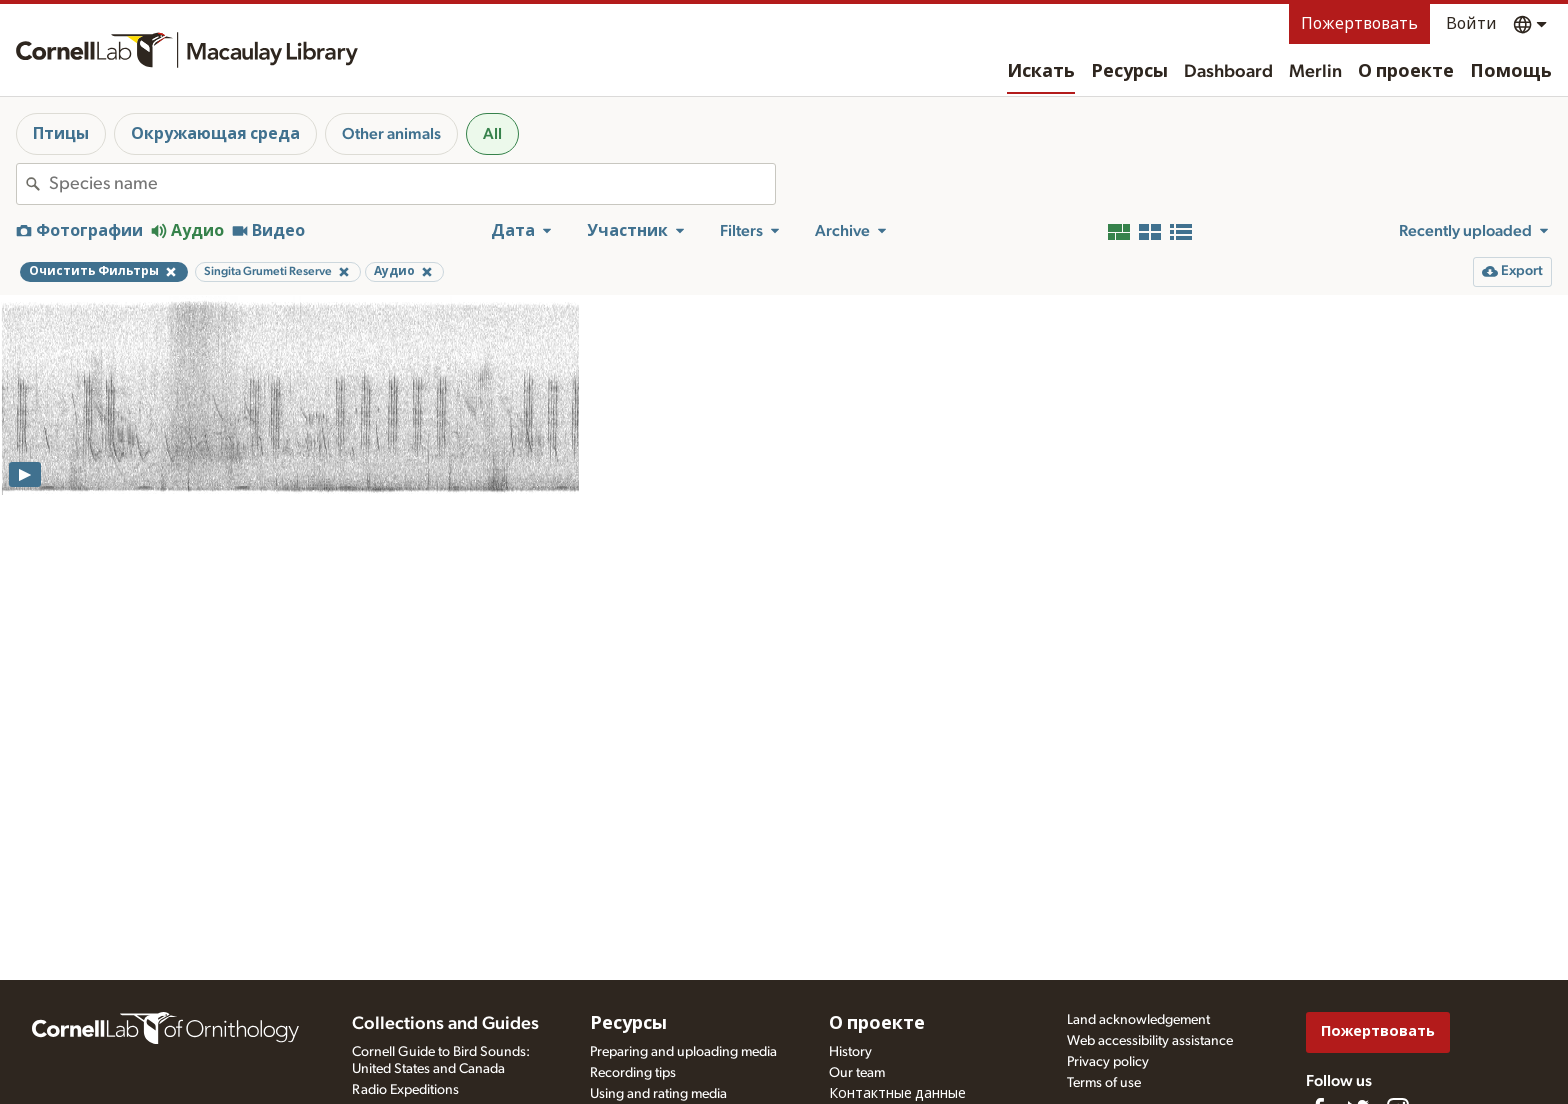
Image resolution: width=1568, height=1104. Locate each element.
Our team (857, 1073)
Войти (1471, 24)
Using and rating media (658, 1094)
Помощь (1511, 72)
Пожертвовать (1359, 24)
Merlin (1315, 72)
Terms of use (1104, 1083)
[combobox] (412, 184)
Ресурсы (1129, 72)
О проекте (1406, 72)
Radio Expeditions (405, 1090)
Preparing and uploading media (683, 1052)
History (850, 1052)
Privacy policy (1108, 1062)
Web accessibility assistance (1150, 1041)
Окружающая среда (215, 134)
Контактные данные (897, 1094)
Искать (1041, 72)
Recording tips (633, 1073)
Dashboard (1228, 72)
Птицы (61, 134)
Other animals (391, 134)
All (492, 134)
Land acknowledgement (1138, 1020)
